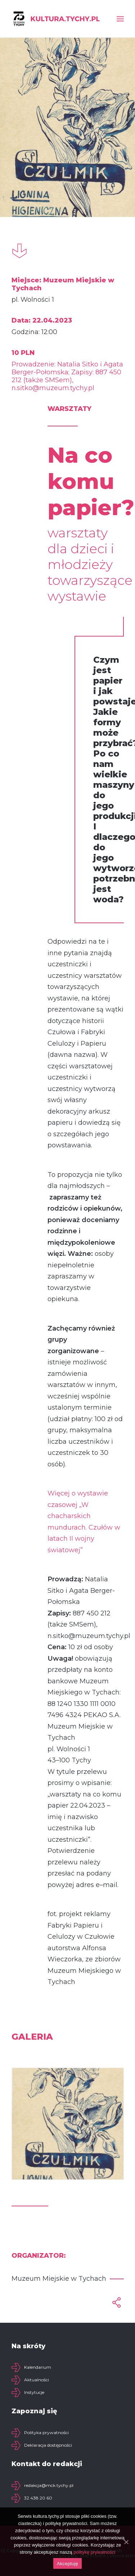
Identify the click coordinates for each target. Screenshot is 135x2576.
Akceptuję (67, 2563)
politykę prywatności (94, 2552)
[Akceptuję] (126, 2541)
